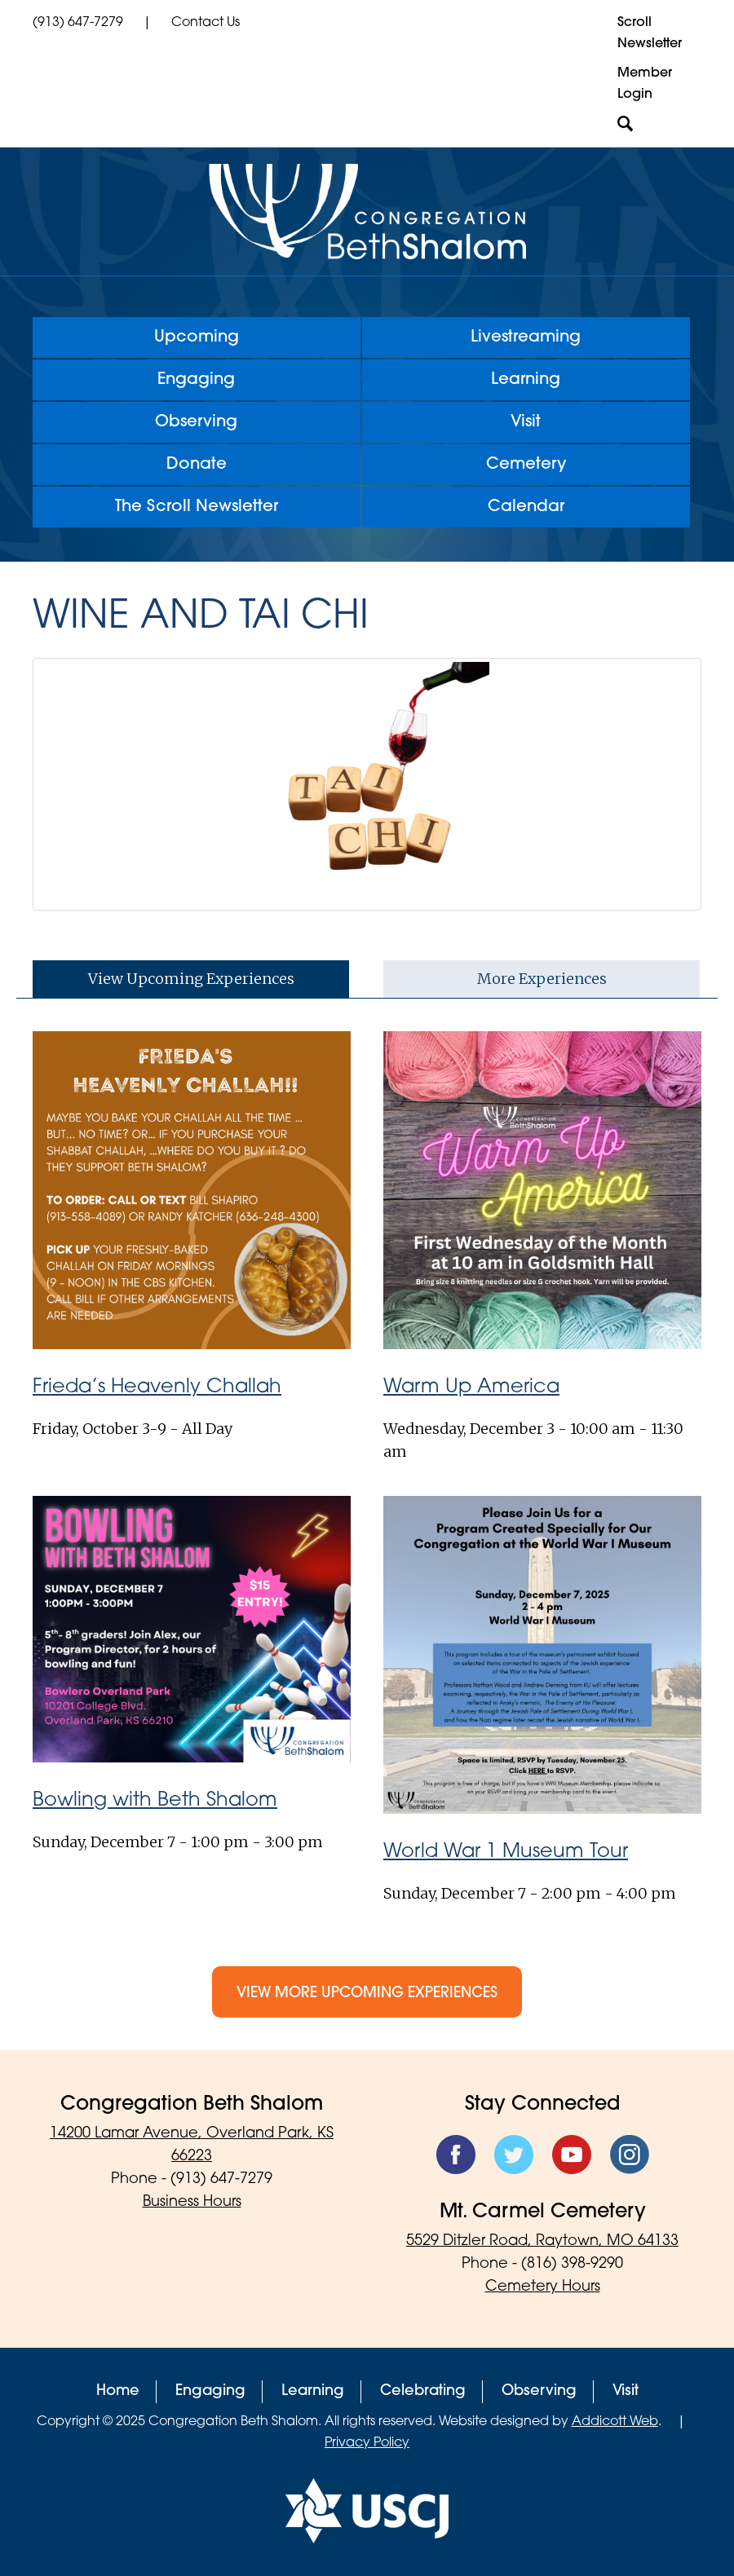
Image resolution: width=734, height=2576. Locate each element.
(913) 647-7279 (78, 22)
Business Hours (192, 2202)
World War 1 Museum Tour (505, 1852)
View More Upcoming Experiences (367, 1993)
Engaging (196, 380)
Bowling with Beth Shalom (155, 1801)
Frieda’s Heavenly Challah (157, 1387)
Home (117, 2391)
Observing (196, 422)
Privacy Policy (367, 2443)
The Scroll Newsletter (196, 507)
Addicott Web (615, 2421)
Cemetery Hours (542, 2287)
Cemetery (526, 465)
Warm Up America (471, 1387)
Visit (526, 422)
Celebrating (423, 2391)
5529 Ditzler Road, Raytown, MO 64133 (542, 2241)
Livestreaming (526, 337)
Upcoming (196, 337)
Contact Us (205, 22)
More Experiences (542, 978)
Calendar (526, 507)
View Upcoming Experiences (191, 978)
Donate (196, 465)
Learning (525, 380)
